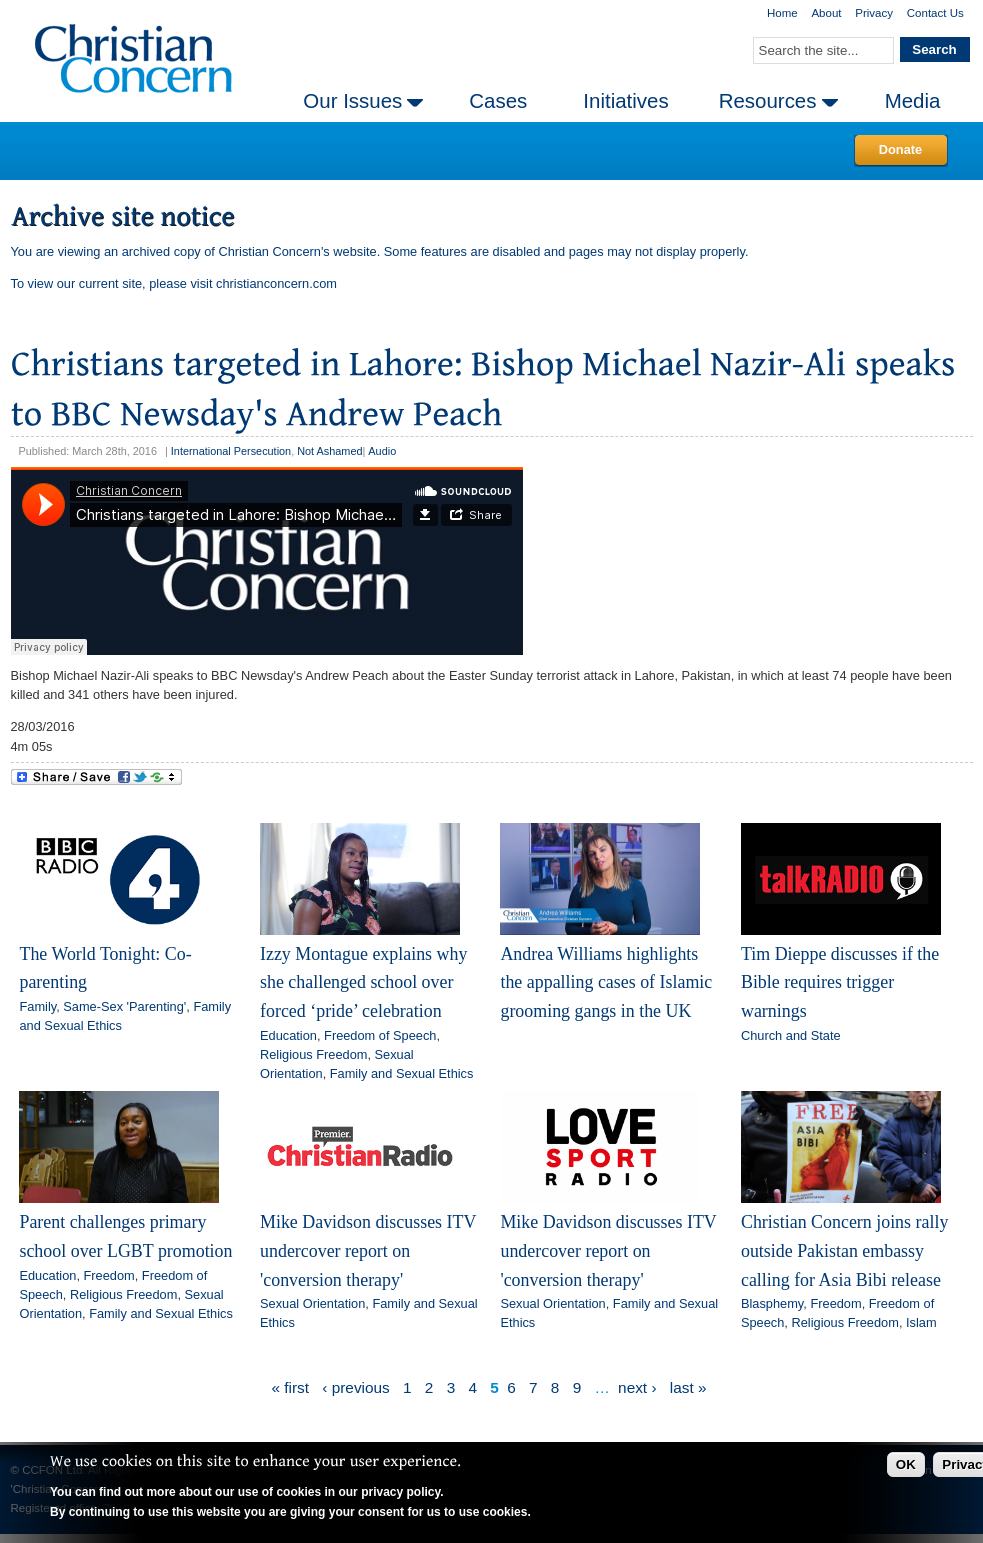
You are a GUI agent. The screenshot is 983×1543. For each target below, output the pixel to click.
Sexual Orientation (312, 1303)
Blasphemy (772, 1303)
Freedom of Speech (380, 1035)
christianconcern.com (276, 283)
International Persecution (231, 451)
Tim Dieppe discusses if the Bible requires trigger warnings (840, 982)
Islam (921, 1322)
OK (906, 1464)
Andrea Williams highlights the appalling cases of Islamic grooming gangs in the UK (606, 982)
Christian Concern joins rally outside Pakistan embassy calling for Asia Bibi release (844, 1250)
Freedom (109, 1275)
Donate (900, 149)
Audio (382, 451)
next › (637, 1387)
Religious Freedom (313, 1054)
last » (688, 1387)
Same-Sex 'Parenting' (124, 1006)
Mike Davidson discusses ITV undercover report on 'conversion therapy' (368, 1250)
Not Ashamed (329, 451)
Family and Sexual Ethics (402, 1073)
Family (37, 1006)
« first (290, 1387)
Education (288, 1035)
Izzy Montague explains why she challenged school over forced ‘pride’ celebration (363, 982)
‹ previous (355, 1387)
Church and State (791, 1035)
